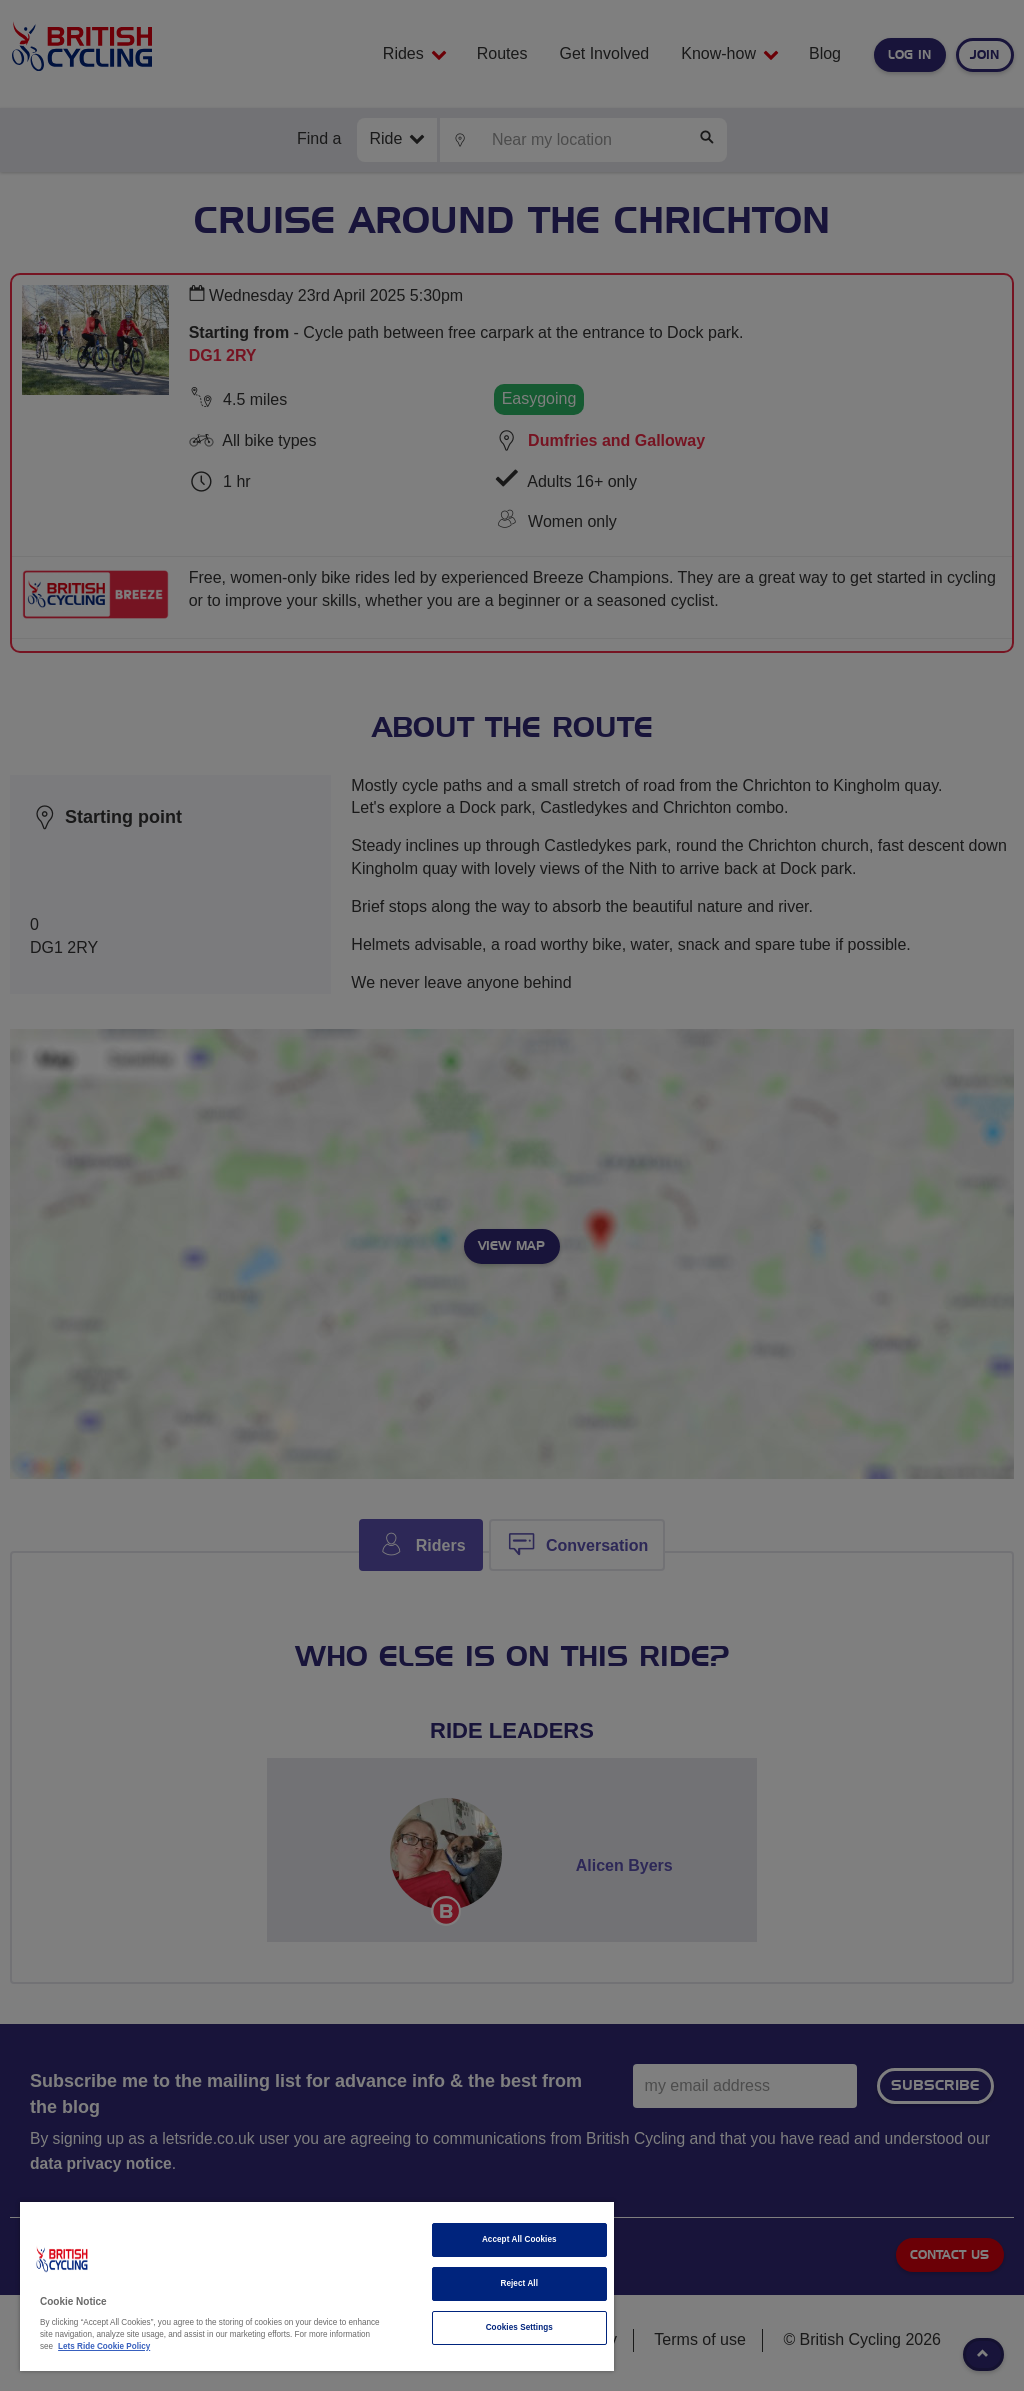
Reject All (519, 2283)
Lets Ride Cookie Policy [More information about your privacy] (104, 2346)
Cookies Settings (519, 2327)
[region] (317, 2286)
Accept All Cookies (519, 2239)
